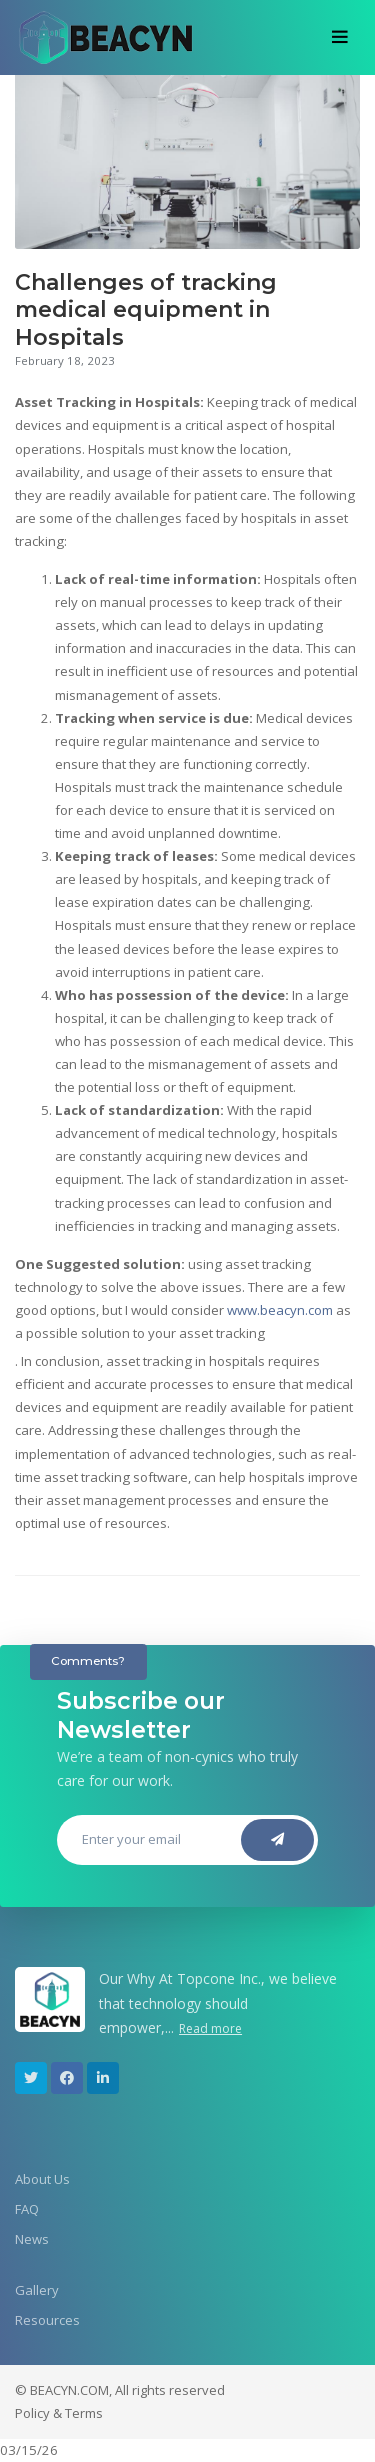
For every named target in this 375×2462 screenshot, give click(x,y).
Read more (210, 2028)
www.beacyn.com (280, 1310)
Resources (47, 2320)
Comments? (88, 1661)
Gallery (37, 2290)
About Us (42, 2179)
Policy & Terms (59, 2413)
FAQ (27, 2209)
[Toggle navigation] (340, 38)
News (32, 2239)
